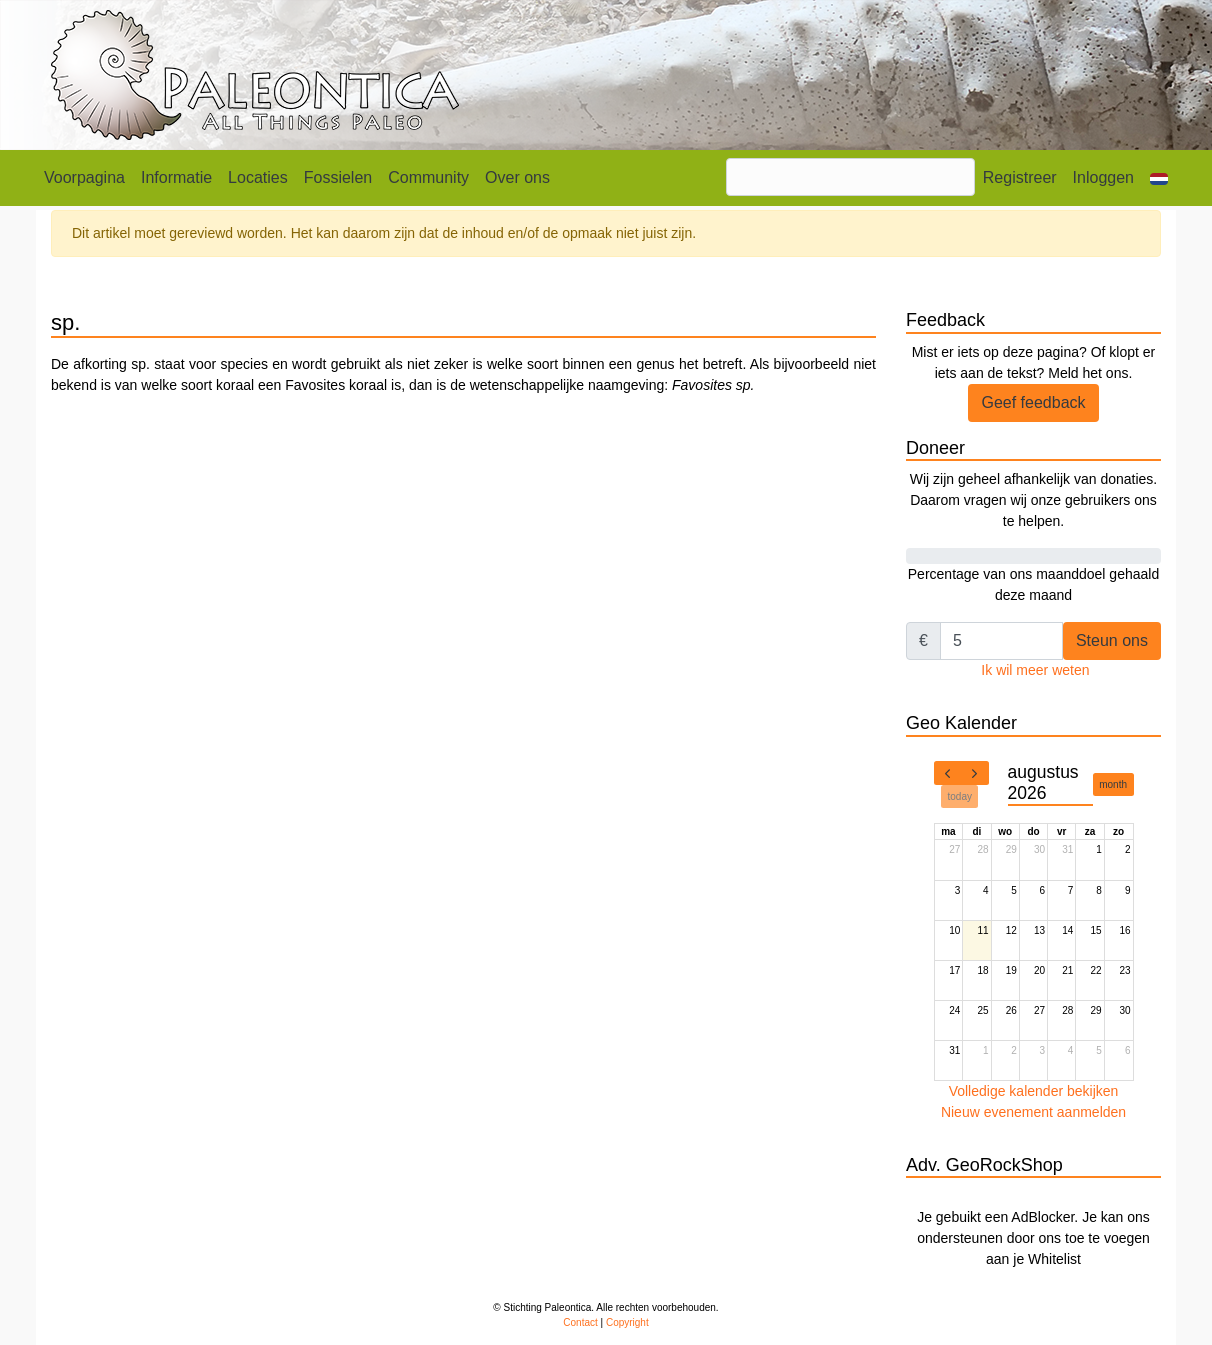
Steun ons (1112, 640)
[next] (975, 773)
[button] (1159, 178)
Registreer (1020, 177)
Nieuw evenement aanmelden (1033, 1112)
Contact (580, 1322)
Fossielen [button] (338, 177)
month (1113, 784)
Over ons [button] (517, 177)
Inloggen (1103, 177)
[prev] (948, 773)
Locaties (258, 177)
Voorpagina (84, 177)
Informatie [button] (176, 177)
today (960, 796)
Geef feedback (1033, 402)
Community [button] (428, 177)
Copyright (627, 1322)
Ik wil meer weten (1035, 670)
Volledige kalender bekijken (1034, 1091)
